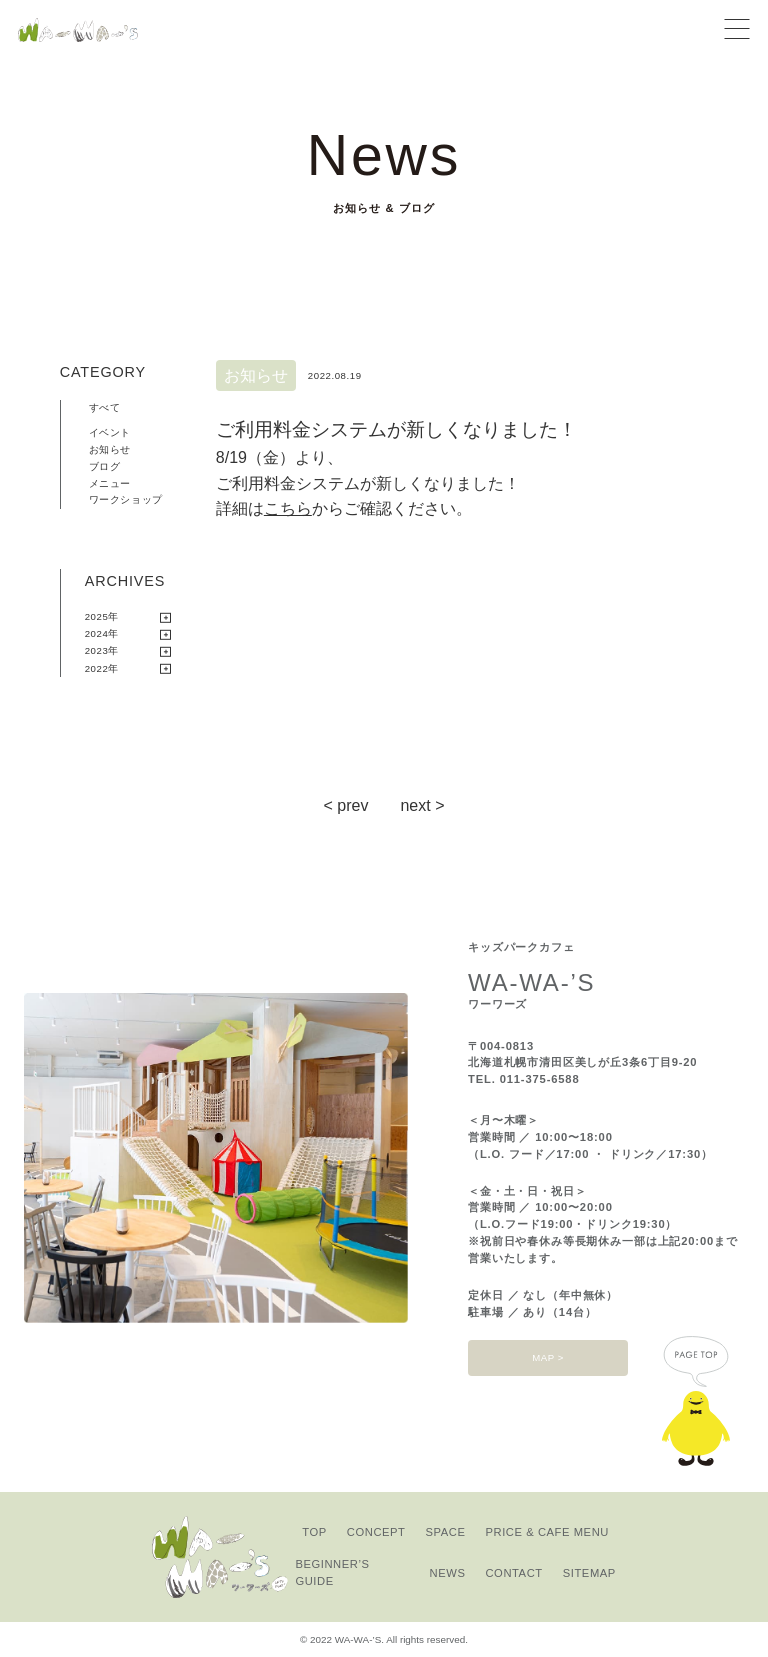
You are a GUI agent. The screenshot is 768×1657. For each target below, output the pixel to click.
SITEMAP (589, 1573)
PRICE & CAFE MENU (547, 1532)
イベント (110, 432)
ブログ (105, 466)
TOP (314, 1532)
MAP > (548, 1357)
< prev (346, 805)
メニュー (110, 483)
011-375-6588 (540, 1079)
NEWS (448, 1573)
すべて (105, 407)
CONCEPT (376, 1532)
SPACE (446, 1532)
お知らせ (110, 449)
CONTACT (513, 1573)
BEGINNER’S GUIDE (332, 1572)
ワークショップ (126, 499)
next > (422, 805)
